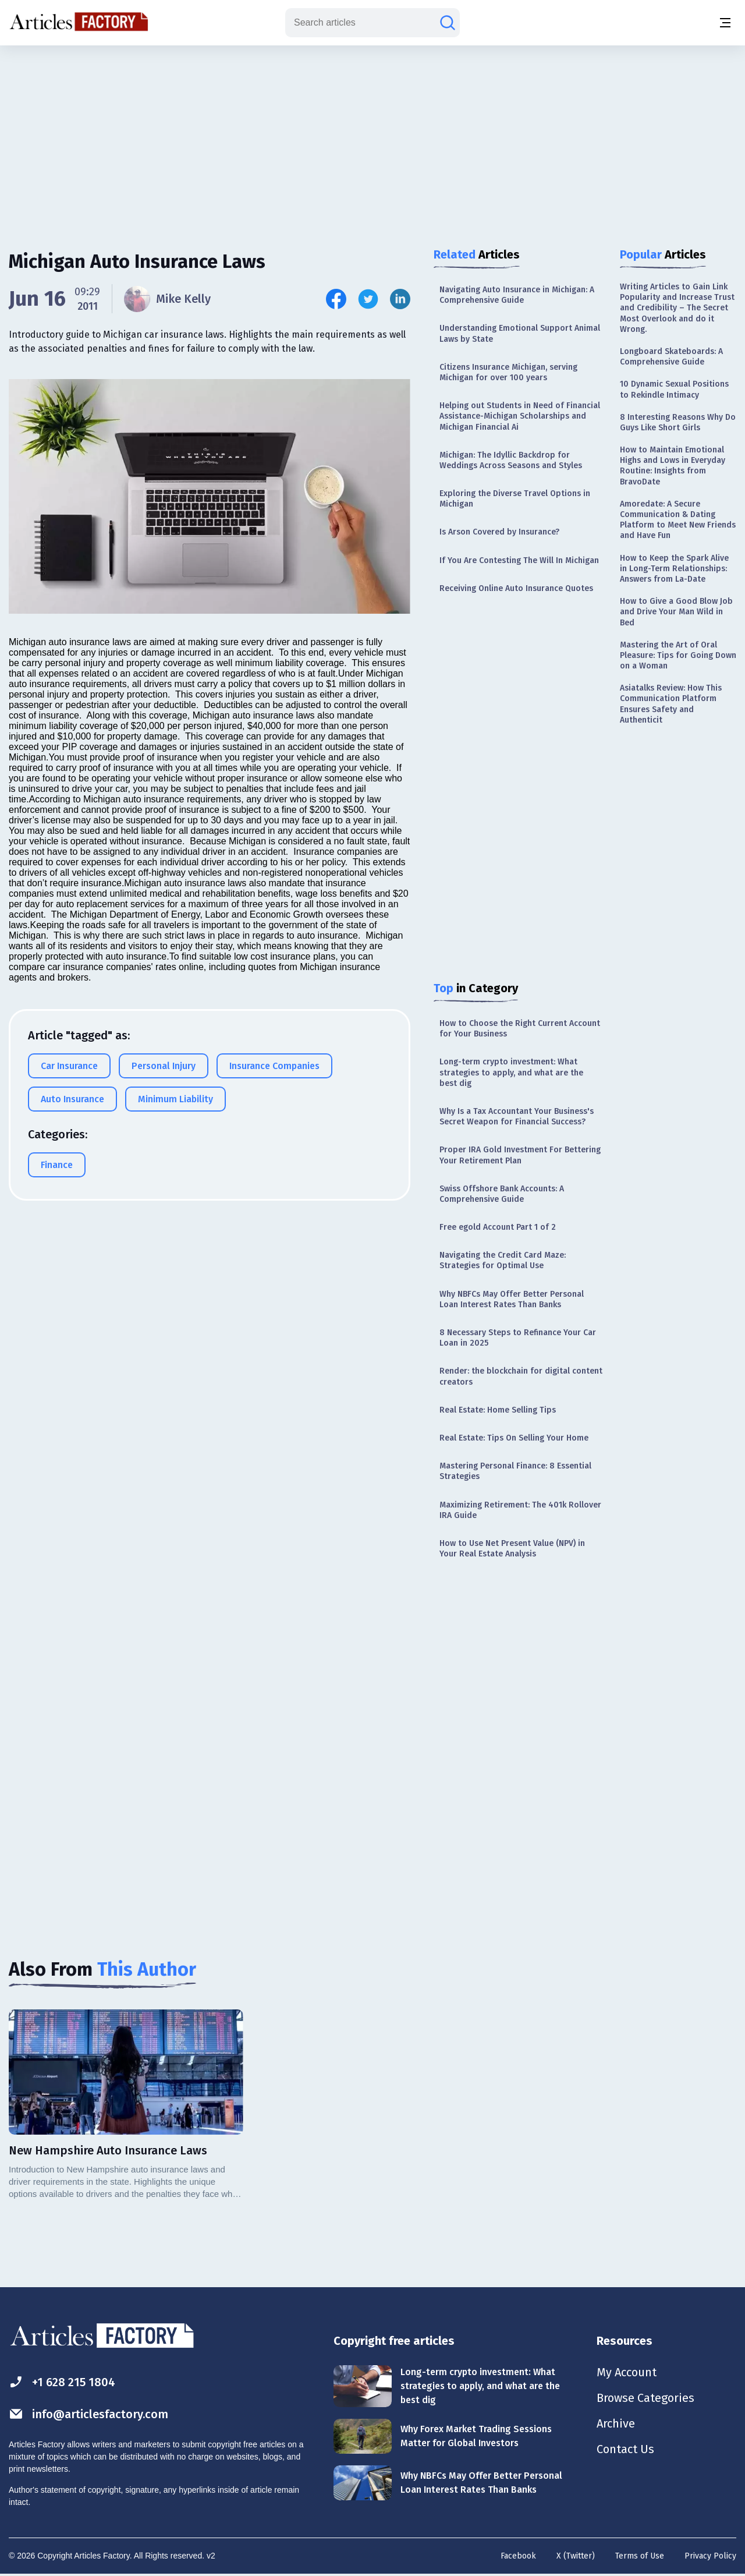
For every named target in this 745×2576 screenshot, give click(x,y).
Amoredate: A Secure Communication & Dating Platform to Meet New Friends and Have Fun (678, 520)
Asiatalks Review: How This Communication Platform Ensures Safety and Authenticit (671, 704)
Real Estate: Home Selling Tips (497, 1410)
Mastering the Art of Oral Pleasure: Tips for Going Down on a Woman (678, 655)
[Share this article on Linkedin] (400, 299)
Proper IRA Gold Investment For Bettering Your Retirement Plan (520, 1155)
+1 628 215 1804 (62, 2382)
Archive (616, 2423)
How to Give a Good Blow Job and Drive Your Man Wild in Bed (676, 611)
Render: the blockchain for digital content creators (520, 1376)
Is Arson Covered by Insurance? (499, 532)
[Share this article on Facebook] (336, 299)
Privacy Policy (710, 2556)
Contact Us (625, 2449)
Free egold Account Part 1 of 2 (497, 1227)
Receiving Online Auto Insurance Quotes (516, 588)
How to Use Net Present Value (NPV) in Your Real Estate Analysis (512, 1548)
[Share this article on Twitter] (368, 299)
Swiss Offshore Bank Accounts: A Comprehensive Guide (501, 1194)
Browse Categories (645, 2398)
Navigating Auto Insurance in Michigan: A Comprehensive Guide (516, 295)
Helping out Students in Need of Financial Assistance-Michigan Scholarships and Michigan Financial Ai (519, 416)
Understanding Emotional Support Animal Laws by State (519, 333)
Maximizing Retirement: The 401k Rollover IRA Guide (520, 1510)
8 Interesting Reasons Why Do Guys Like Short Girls (678, 422)
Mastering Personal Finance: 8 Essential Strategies (515, 1471)
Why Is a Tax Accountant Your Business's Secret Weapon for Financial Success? (516, 1116)
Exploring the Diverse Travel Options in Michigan (514, 499)
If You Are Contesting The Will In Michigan (519, 560)
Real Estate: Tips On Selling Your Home (513, 1438)
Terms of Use (639, 2556)
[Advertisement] (372, 136)
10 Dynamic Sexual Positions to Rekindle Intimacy (674, 389)
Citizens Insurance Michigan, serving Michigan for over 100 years (508, 372)
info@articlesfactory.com (88, 2414)
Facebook (518, 2556)
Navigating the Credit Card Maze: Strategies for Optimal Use (502, 1260)
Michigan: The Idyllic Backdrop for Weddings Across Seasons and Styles (510, 460)
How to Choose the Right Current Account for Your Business (519, 1028)
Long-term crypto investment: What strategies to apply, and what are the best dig (511, 1072)
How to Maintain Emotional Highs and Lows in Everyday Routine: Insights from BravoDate (672, 466)
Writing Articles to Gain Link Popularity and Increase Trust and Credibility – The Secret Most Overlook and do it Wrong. (677, 308)
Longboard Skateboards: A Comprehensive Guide (671, 356)
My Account (627, 2372)
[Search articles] (447, 22)
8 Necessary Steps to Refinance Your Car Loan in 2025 (517, 1338)
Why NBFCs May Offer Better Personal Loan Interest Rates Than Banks (511, 1299)
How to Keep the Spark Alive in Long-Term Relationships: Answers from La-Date (674, 568)
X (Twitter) (575, 2556)
